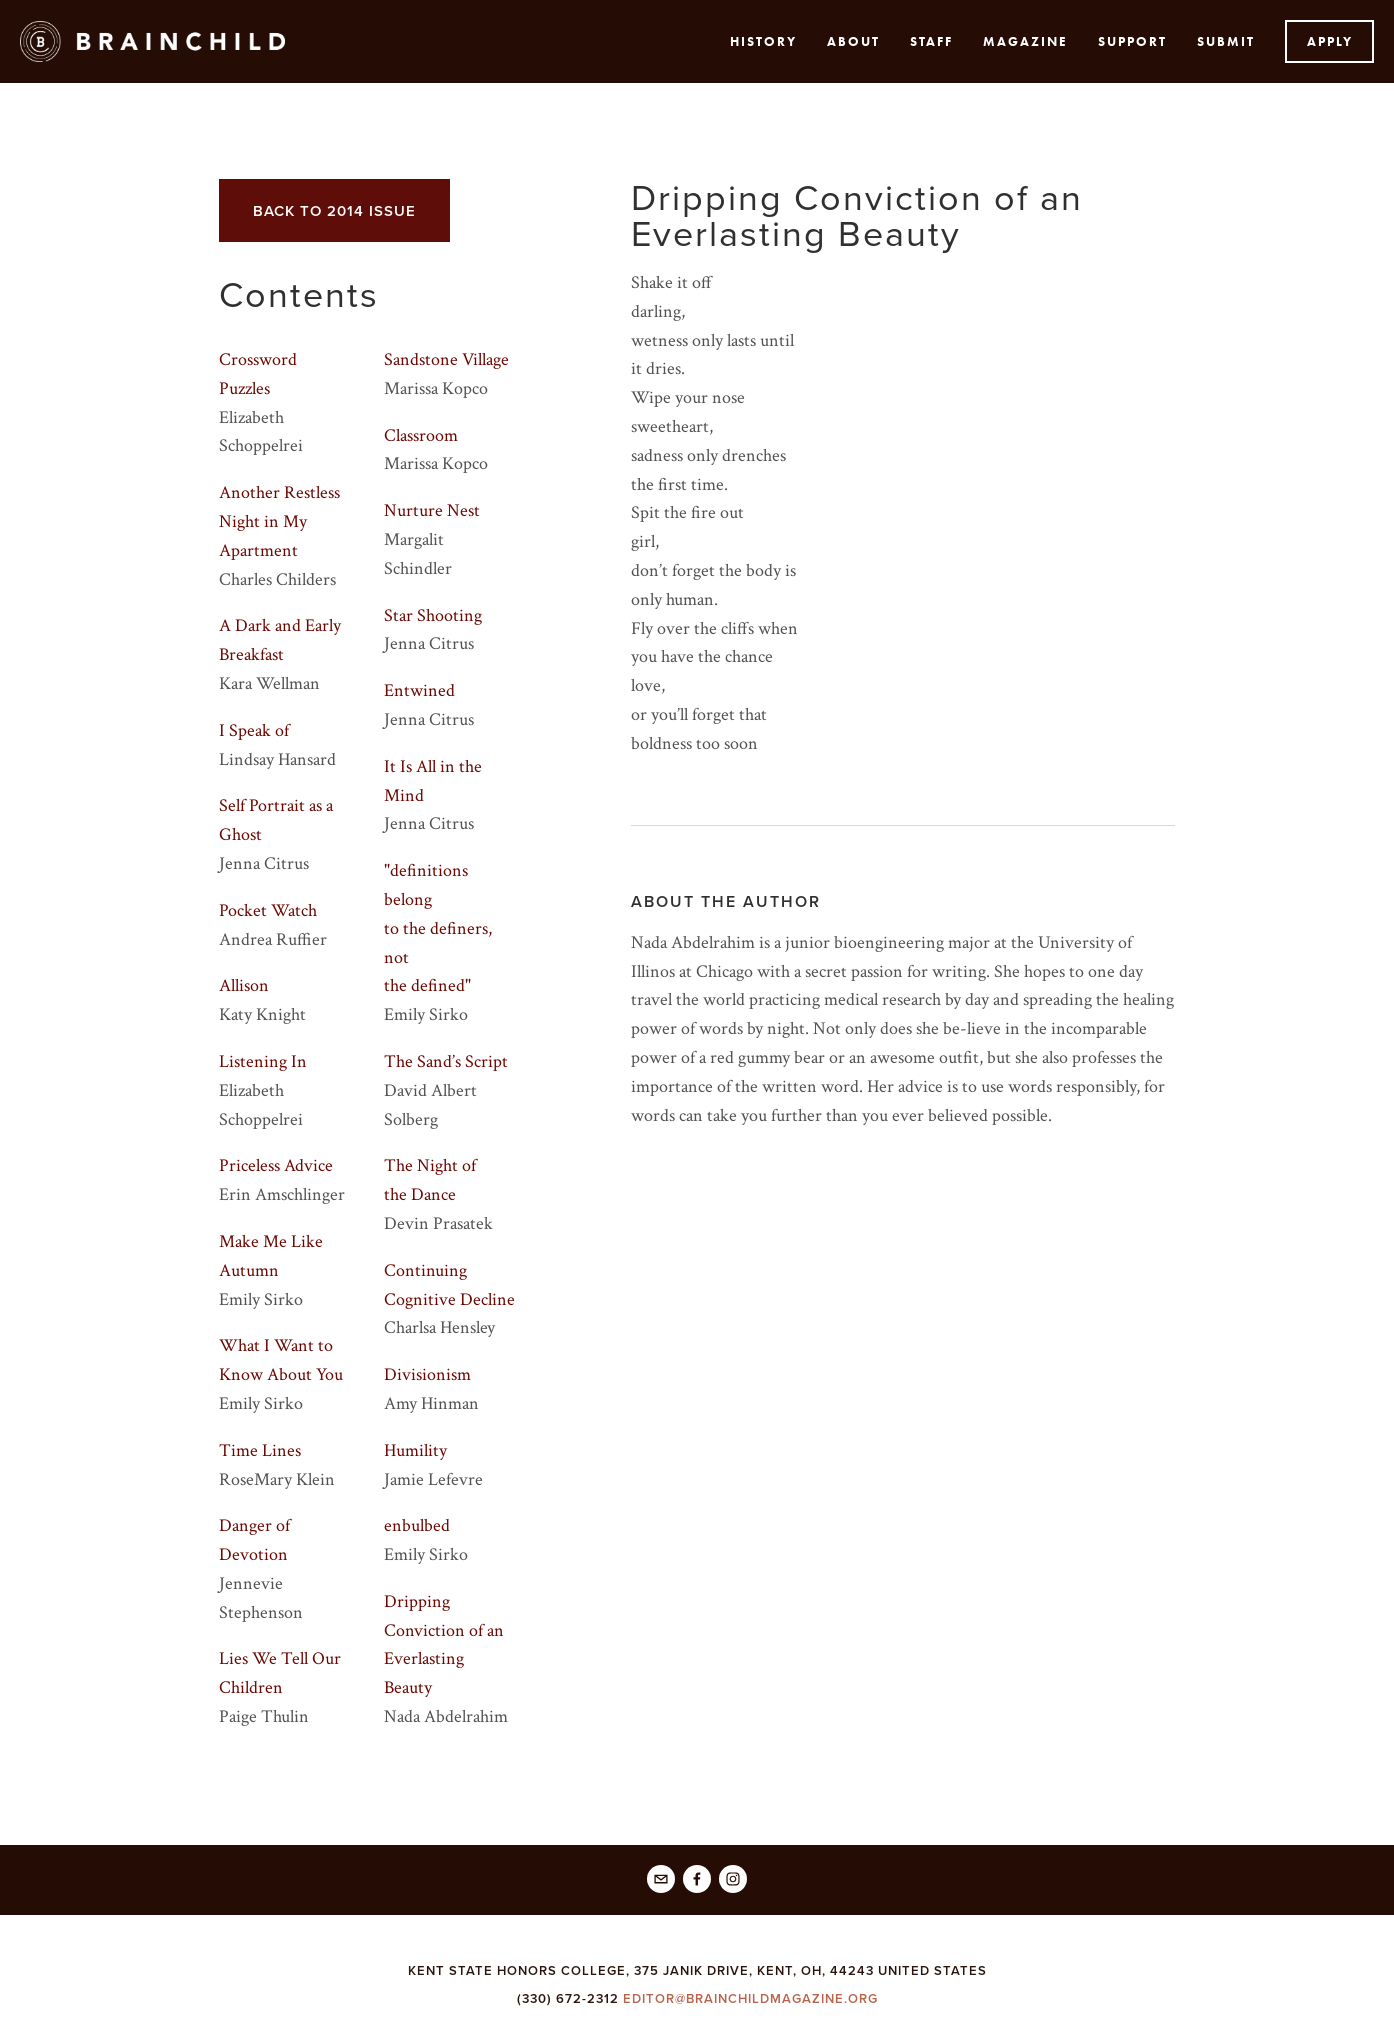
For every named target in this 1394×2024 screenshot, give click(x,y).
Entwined (419, 690)
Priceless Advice (276, 1165)
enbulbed (417, 1525)
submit (1226, 41)
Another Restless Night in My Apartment (279, 521)
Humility (415, 1450)
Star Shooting (433, 615)
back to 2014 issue (334, 210)
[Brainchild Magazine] (733, 1879)
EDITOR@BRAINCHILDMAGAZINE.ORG (750, 1998)
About (853, 41)
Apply (1330, 41)
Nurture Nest (432, 510)
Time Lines (260, 1450)
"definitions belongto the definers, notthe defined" (438, 928)
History (763, 41)
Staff (931, 41)
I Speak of (254, 730)
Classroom (421, 435)
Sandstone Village (446, 359)
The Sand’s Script (446, 1061)
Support (1132, 41)
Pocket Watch (268, 910)
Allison (244, 985)
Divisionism (427, 1374)
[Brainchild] (697, 1879)
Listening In (263, 1061)
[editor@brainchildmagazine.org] (661, 1879)
